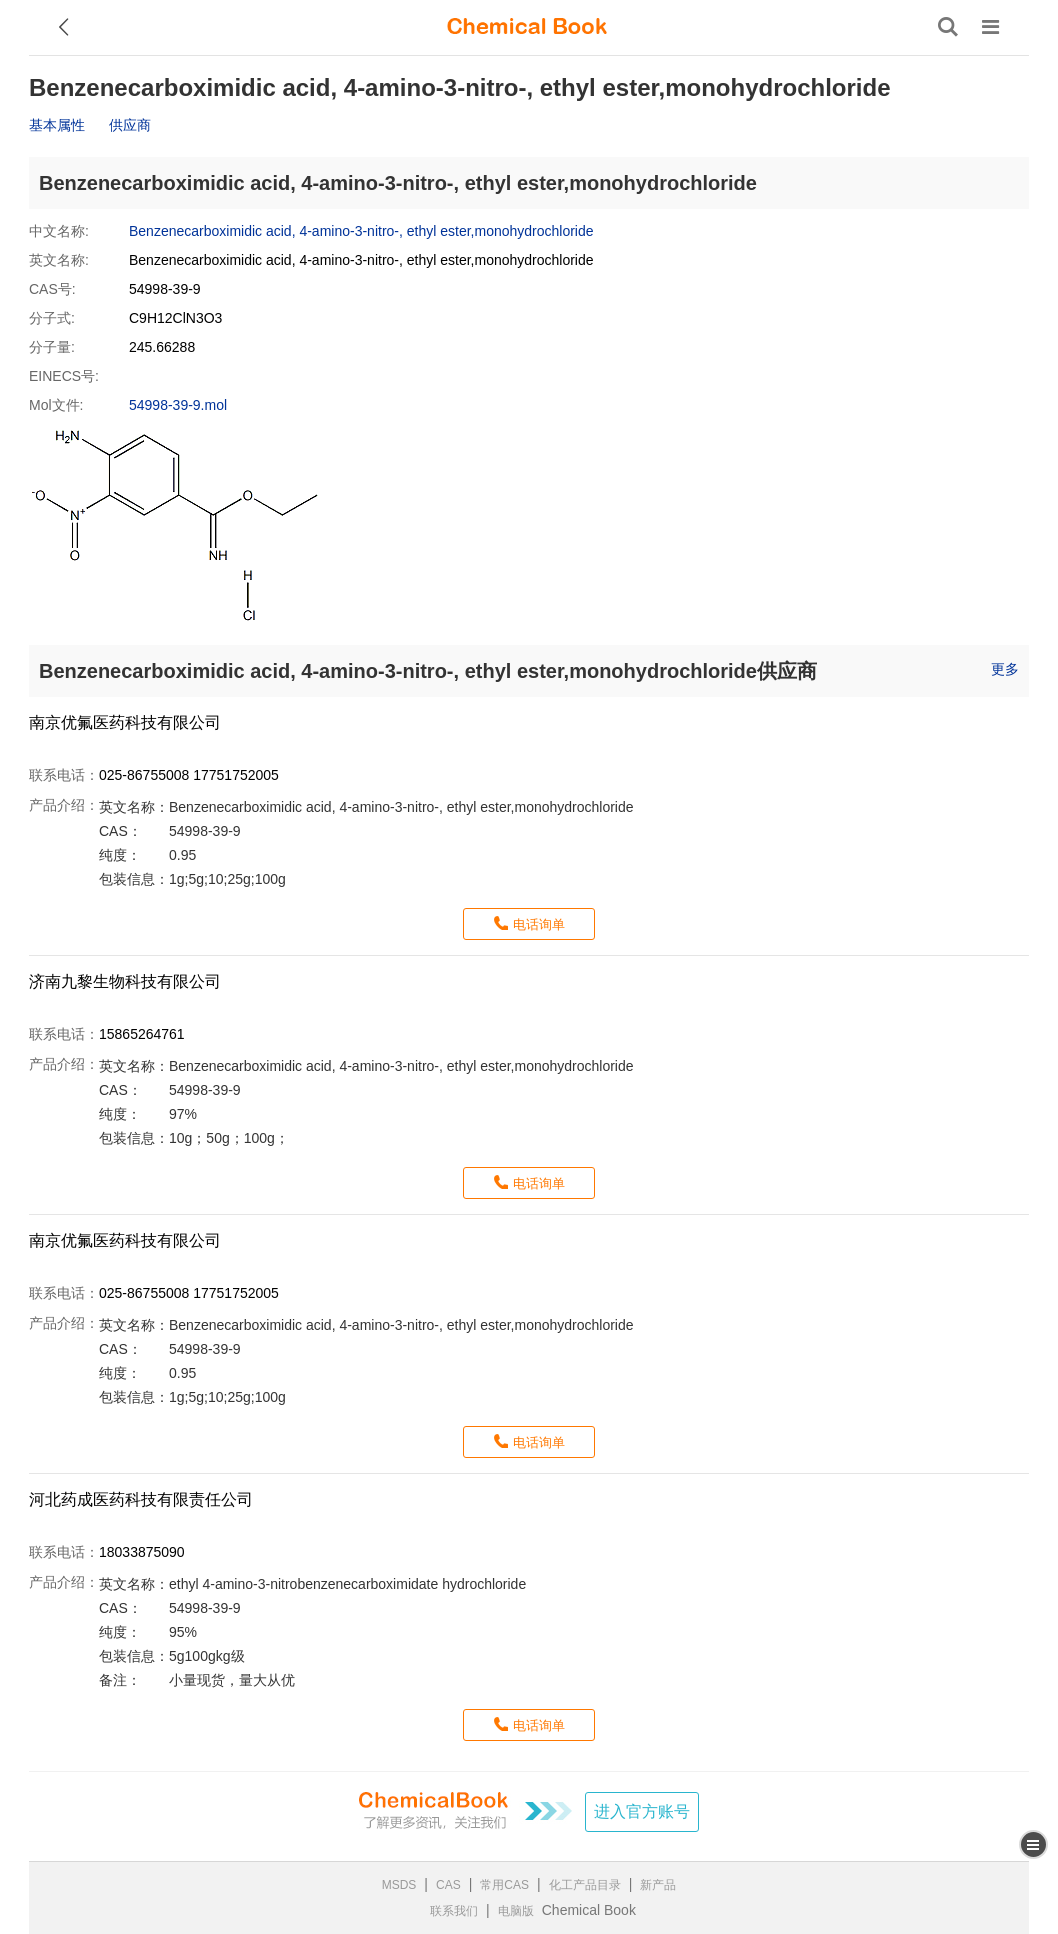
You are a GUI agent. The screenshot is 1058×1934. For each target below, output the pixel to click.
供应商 (130, 125)
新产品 (658, 1885)
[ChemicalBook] (527, 27)
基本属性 (57, 125)
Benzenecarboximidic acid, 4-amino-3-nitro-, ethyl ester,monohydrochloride (361, 231)
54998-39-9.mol (178, 405)
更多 (1005, 669)
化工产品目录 (585, 1885)
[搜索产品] (948, 27)
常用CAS (504, 1885)
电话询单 (539, 924)
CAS (448, 1885)
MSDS (399, 1885)
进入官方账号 (642, 1811)
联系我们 (454, 1911)
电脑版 (516, 1911)
